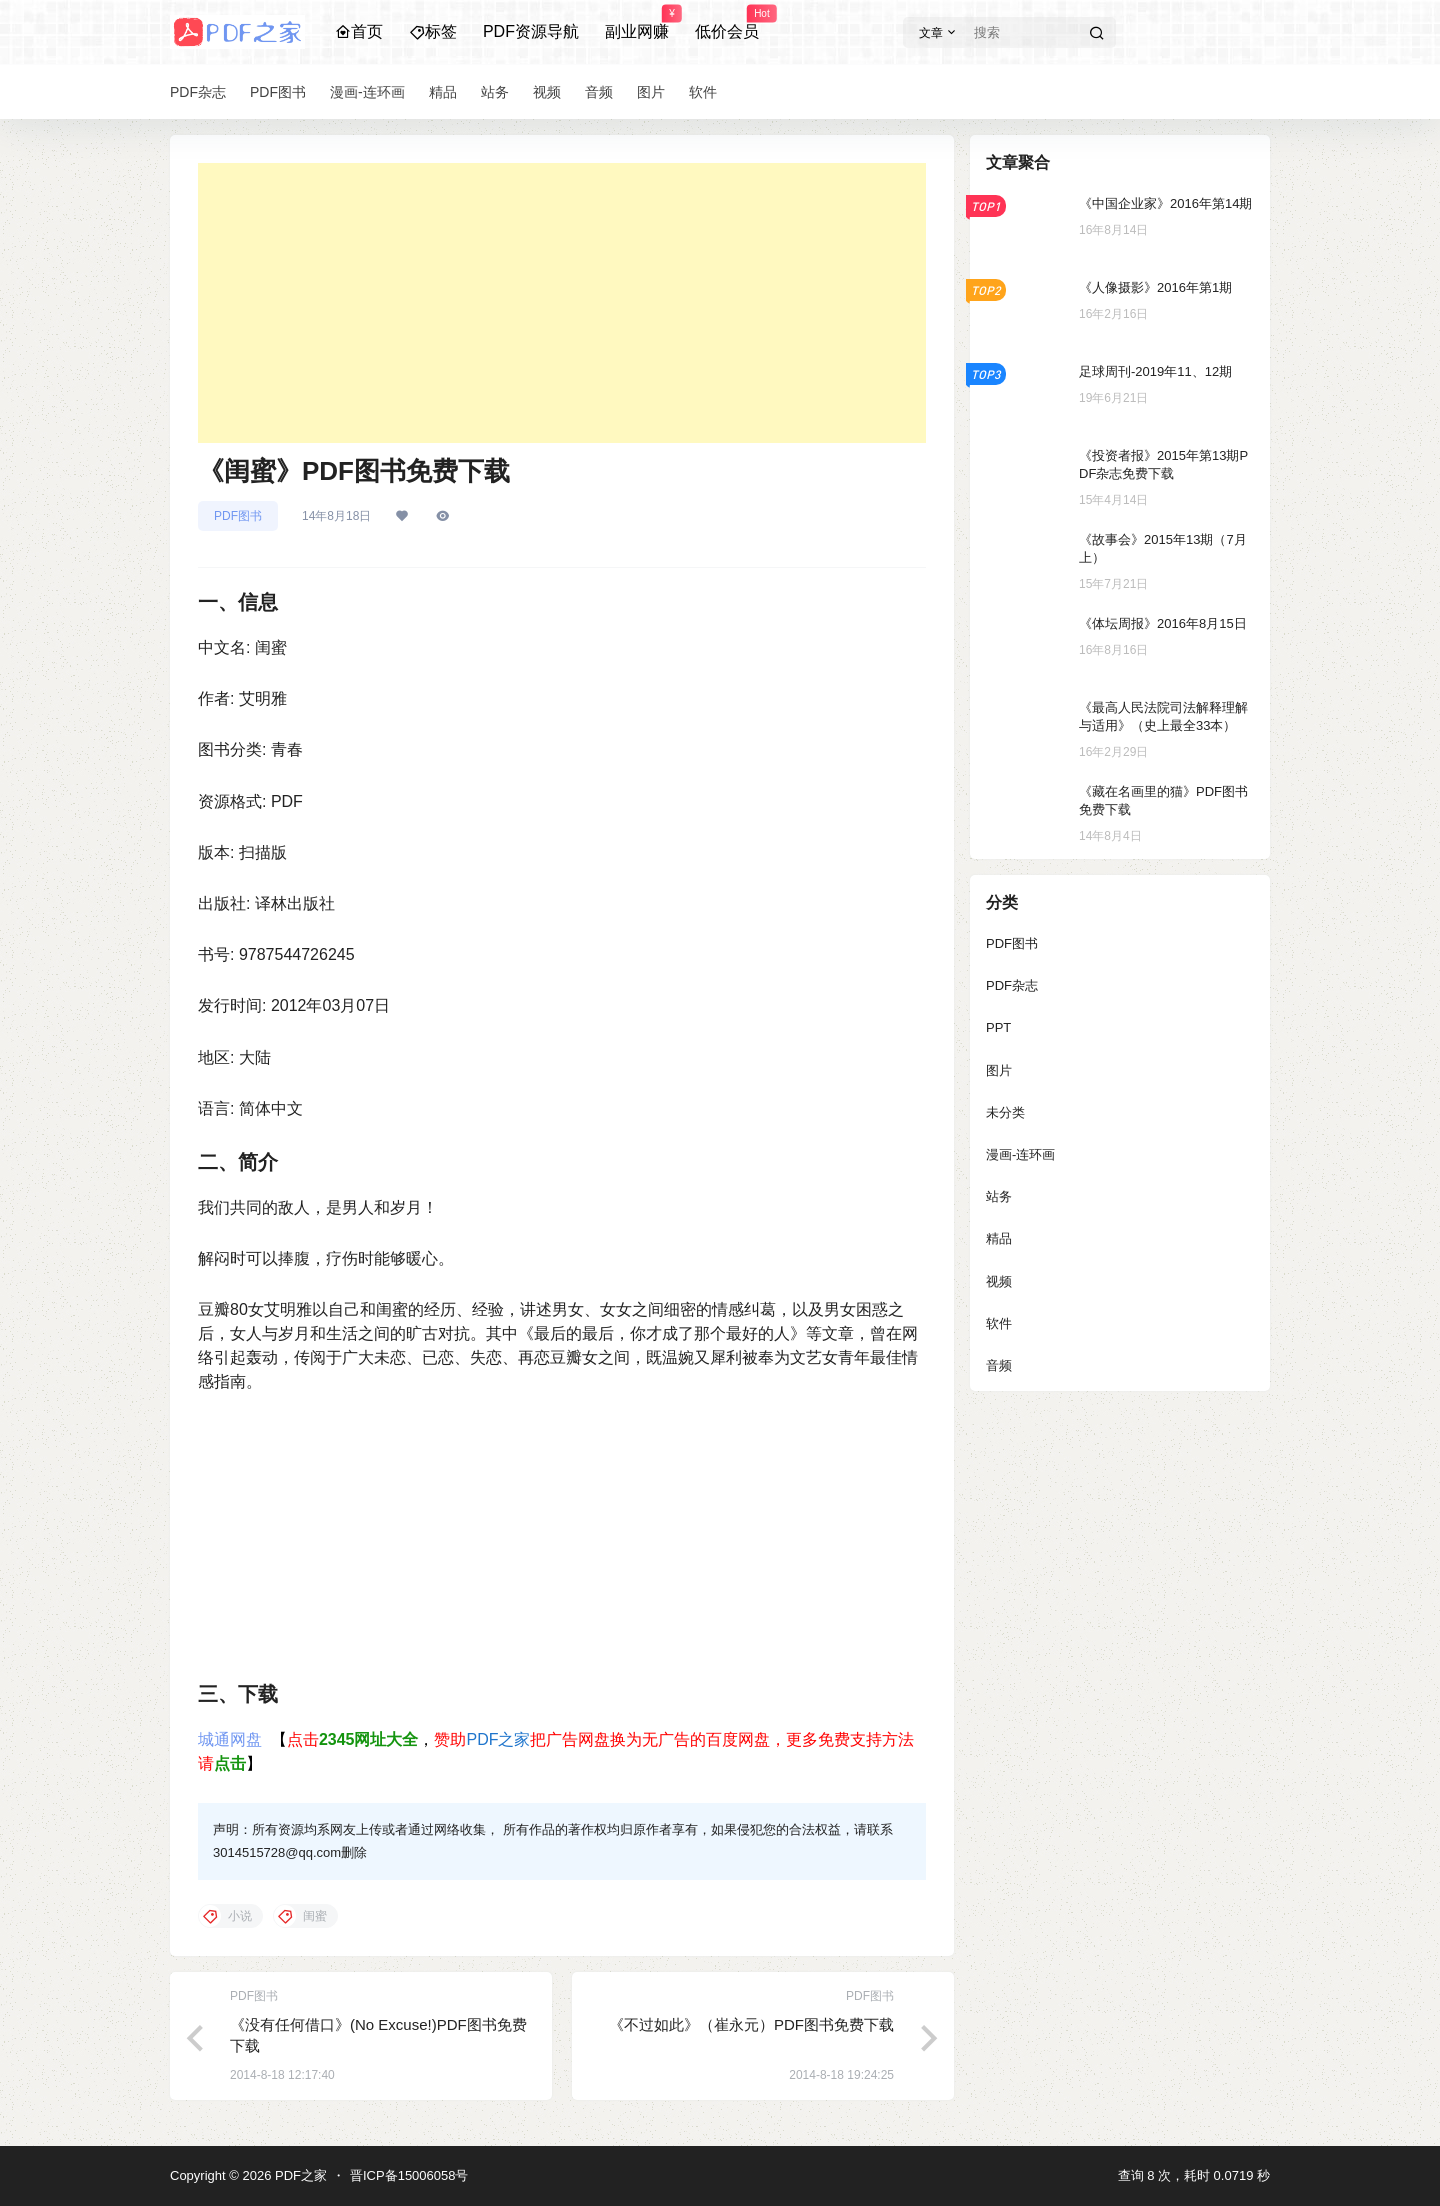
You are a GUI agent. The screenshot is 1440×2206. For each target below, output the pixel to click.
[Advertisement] (562, 303)
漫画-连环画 (1020, 1154)
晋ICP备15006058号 (409, 2175)
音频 (999, 1365)
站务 (999, 1196)
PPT (998, 1027)
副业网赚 (637, 23)
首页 (359, 31)
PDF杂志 (1012, 985)
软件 (999, 1323)
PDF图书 (238, 516)
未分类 (1005, 1112)
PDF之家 (498, 1739)
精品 (999, 1238)
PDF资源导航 (531, 31)
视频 (999, 1281)
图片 (999, 1070)
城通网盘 (230, 1739)
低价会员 (727, 23)
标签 (433, 31)
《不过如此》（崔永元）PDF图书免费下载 (751, 2024)
